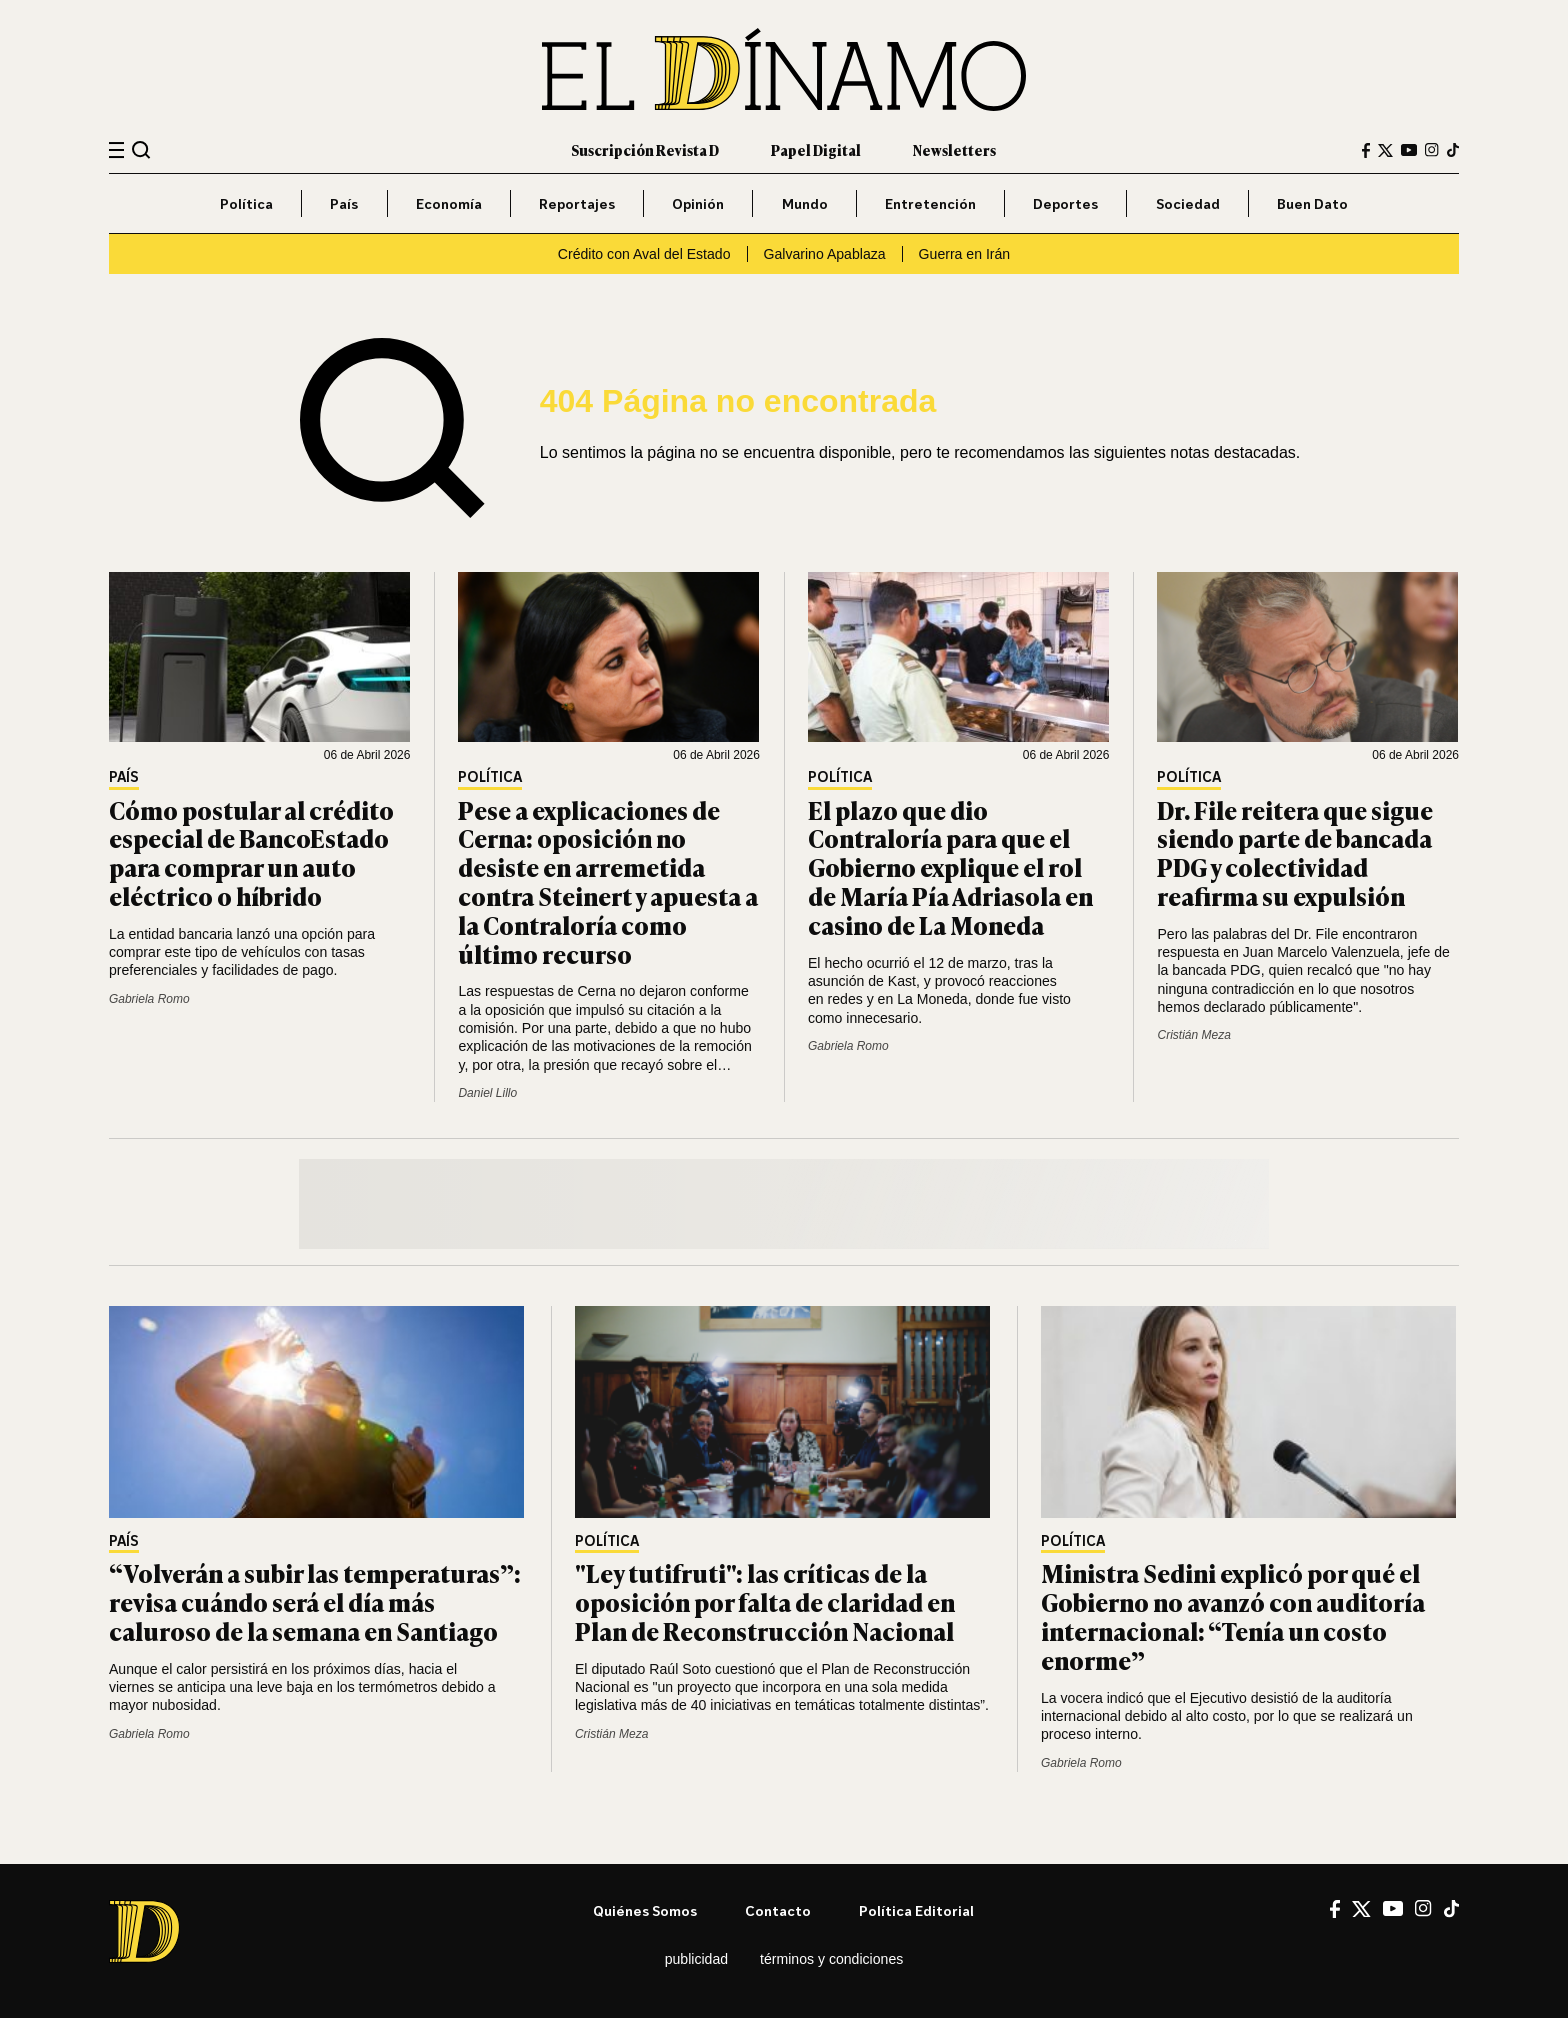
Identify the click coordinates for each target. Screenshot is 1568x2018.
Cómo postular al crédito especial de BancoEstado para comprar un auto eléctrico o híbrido (251, 852)
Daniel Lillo (487, 1093)
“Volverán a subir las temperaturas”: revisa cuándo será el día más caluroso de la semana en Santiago (315, 1601)
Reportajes (577, 203)
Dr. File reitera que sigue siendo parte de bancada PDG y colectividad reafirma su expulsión (1295, 852)
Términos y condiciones (831, 1959)
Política (246, 203)
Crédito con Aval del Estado (644, 254)
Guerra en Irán (965, 254)
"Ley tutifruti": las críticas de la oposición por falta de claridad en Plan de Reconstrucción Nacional (765, 1601)
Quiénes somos (645, 1910)
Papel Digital (816, 149)
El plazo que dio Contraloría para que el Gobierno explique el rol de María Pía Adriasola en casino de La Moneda (950, 867)
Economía (449, 203)
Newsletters (954, 149)
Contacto (778, 1910)
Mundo (805, 203)
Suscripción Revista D (645, 149)
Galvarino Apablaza (825, 254)
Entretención (930, 203)
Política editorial (916, 1910)
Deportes (1065, 203)
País (344, 203)
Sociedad (1188, 203)
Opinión (698, 203)
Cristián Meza (1193, 1035)
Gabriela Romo (149, 999)
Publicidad (696, 1959)
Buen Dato (1312, 203)
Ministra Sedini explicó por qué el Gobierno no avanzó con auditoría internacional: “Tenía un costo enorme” (1233, 1615)
